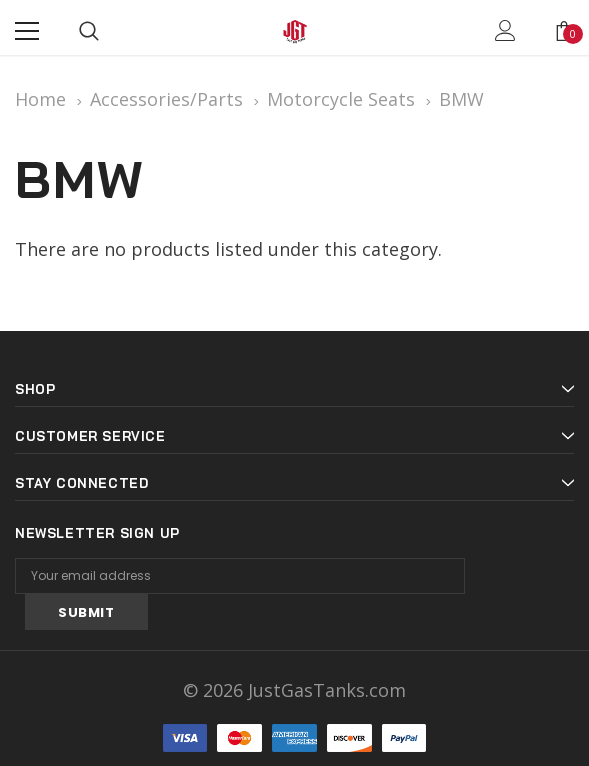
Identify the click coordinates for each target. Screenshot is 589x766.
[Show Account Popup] (505, 31)
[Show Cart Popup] (564, 31)
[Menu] (27, 31)
